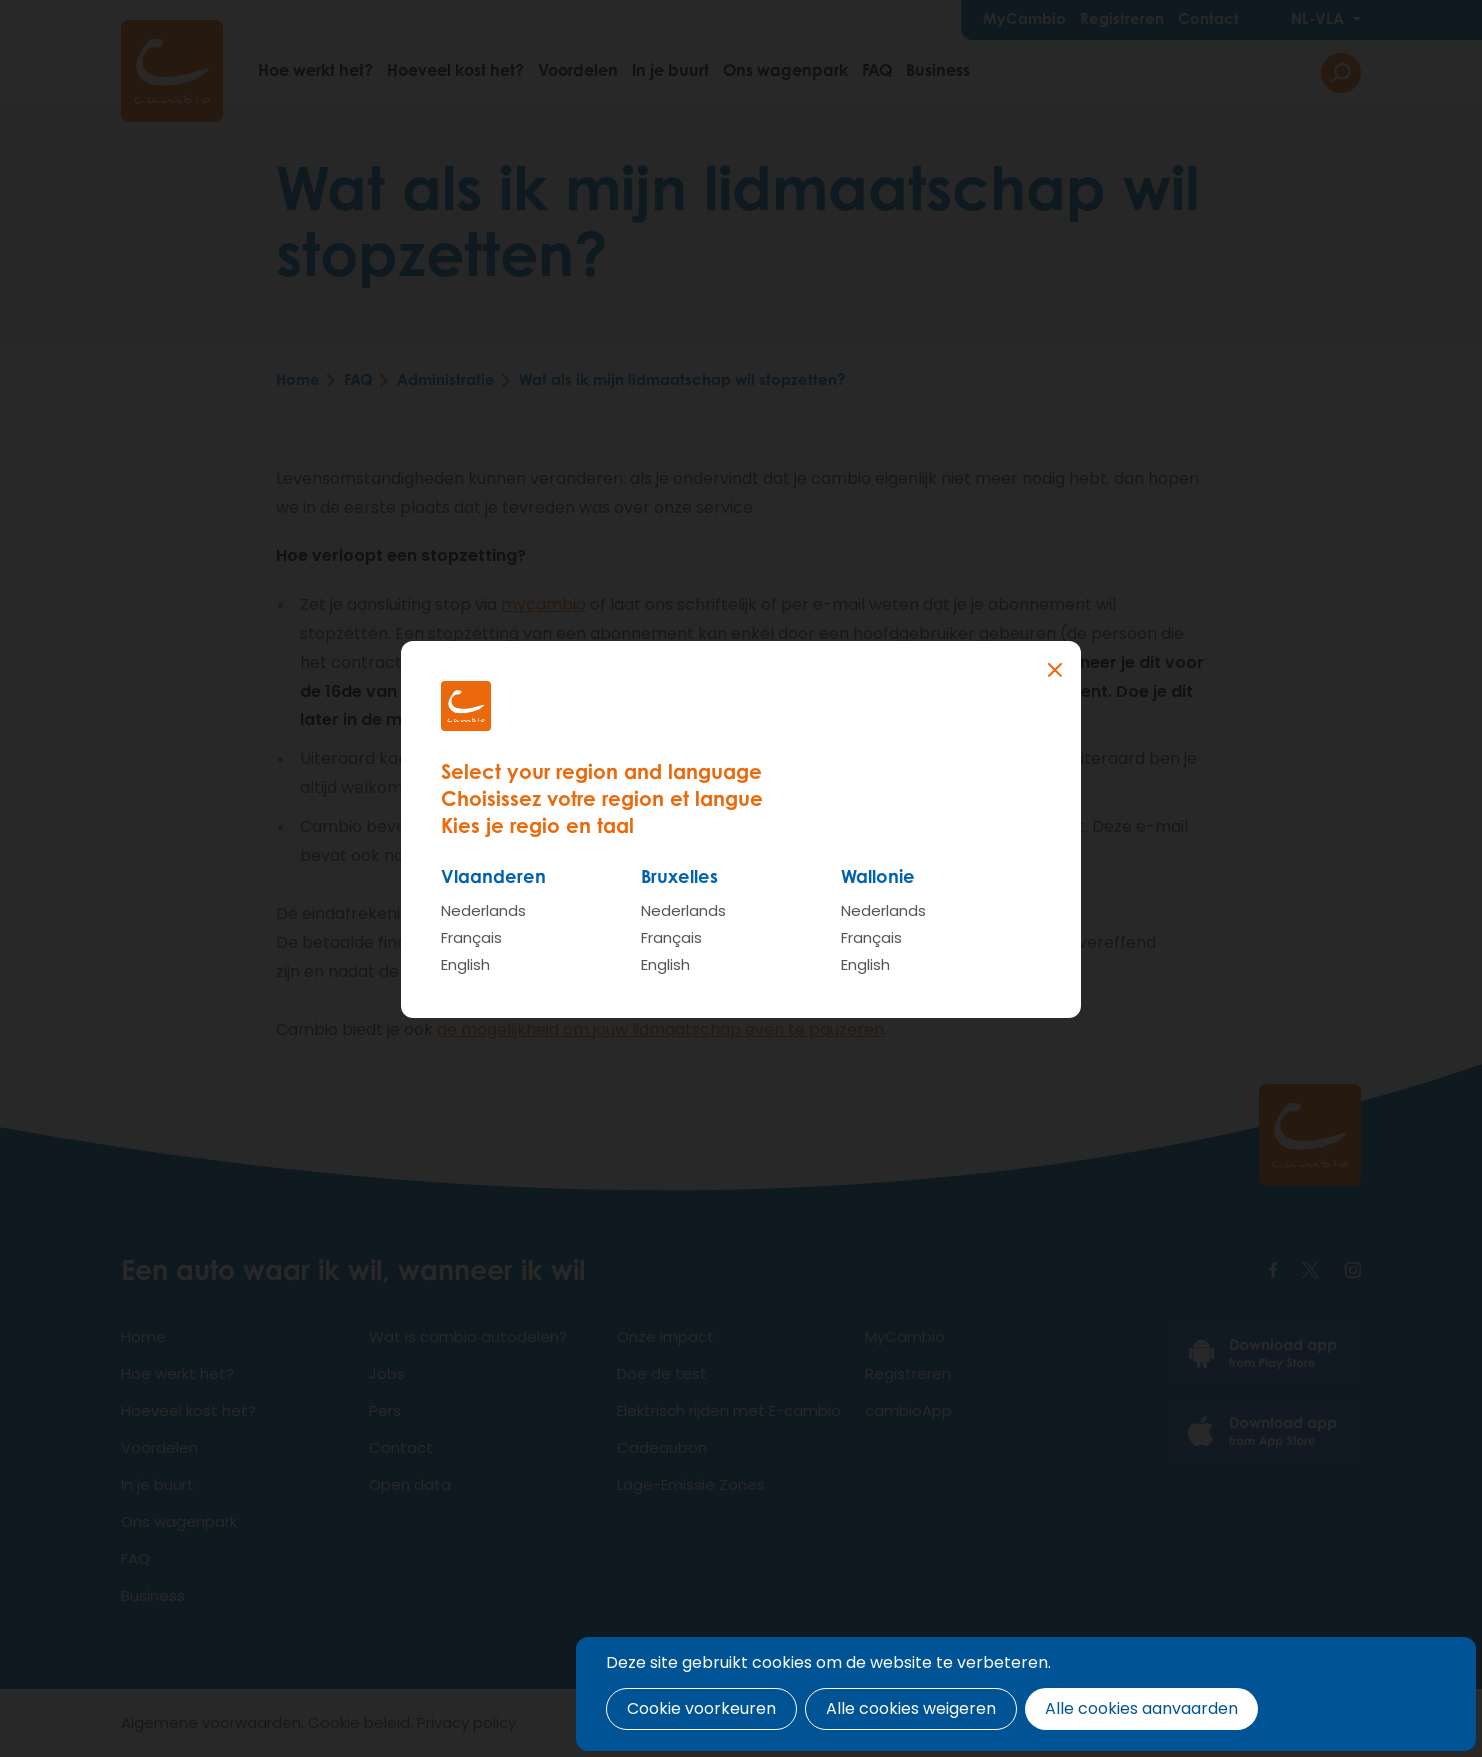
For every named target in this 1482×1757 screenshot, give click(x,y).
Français (471, 937)
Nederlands (483, 910)
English (465, 964)
